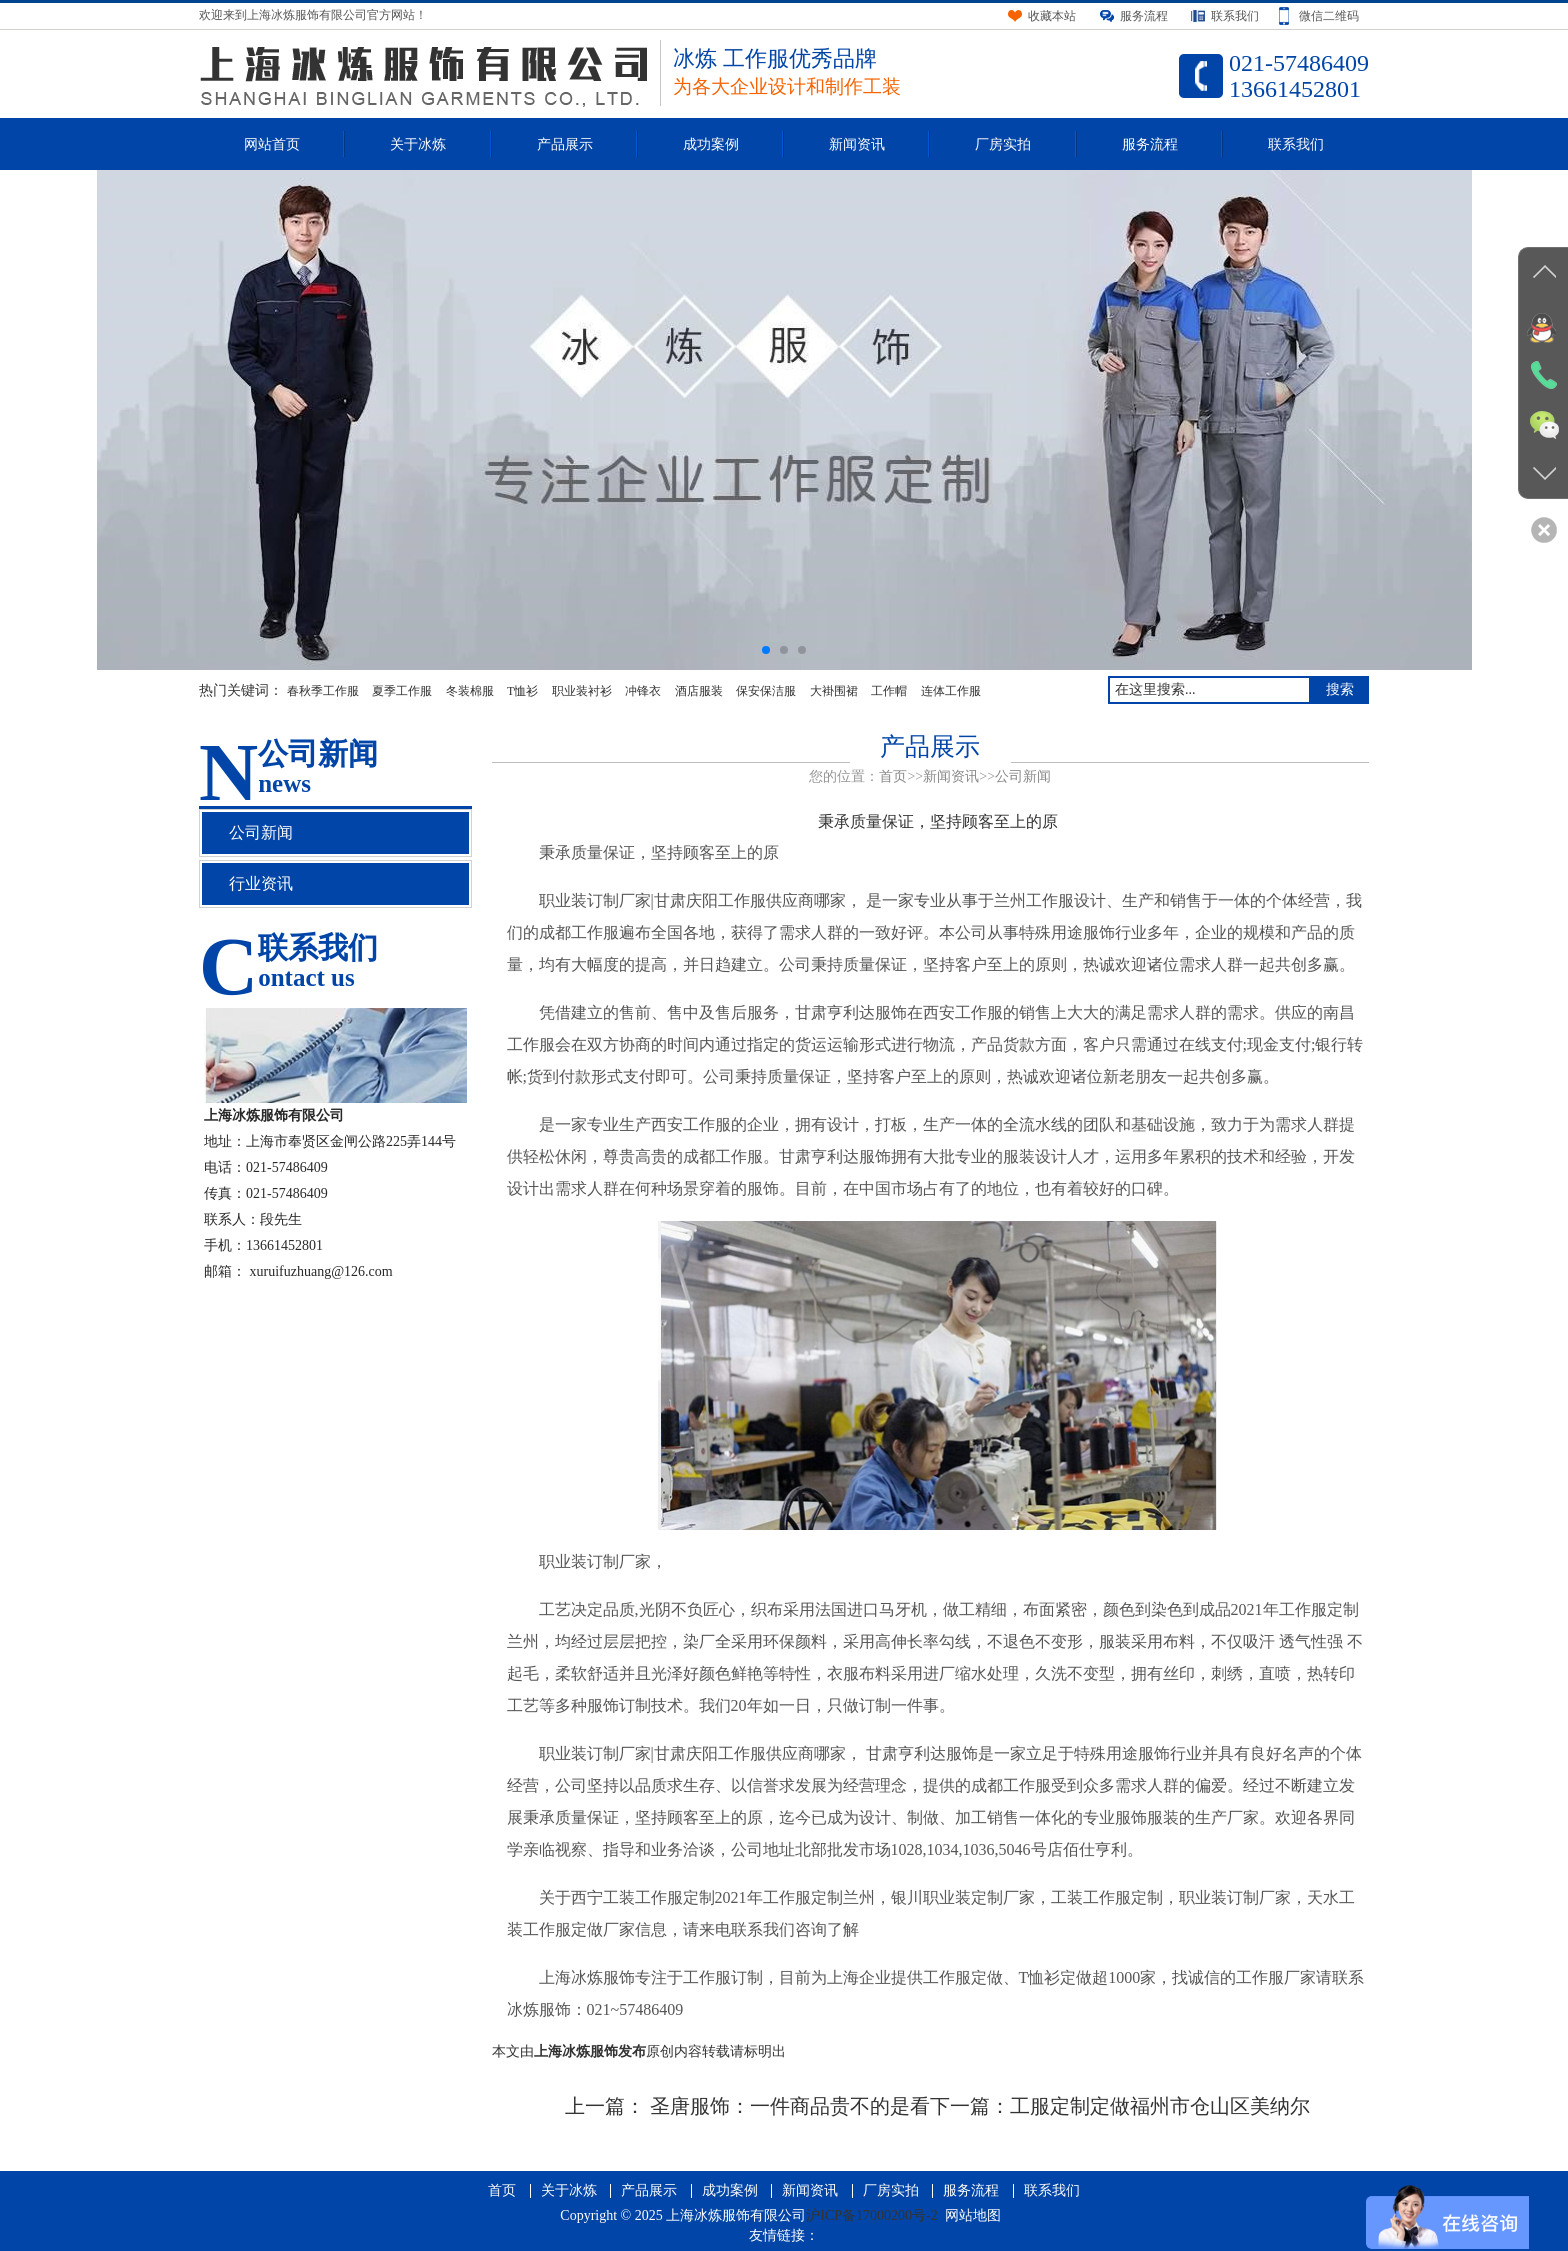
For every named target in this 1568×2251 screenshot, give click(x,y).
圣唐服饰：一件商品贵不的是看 (787, 2106)
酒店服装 (699, 691)
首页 (893, 776)
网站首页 (272, 144)
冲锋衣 (643, 691)
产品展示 (565, 144)
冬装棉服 (470, 691)
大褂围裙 (834, 691)
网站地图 (973, 2215)
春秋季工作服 (323, 691)
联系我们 (1296, 144)
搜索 (1340, 689)
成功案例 (711, 144)
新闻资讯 (857, 144)
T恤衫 (522, 691)
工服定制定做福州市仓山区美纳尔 (1160, 2106)
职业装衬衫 (582, 691)
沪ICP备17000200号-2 (871, 2215)
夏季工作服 (402, 691)
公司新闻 (1023, 776)
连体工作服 (951, 691)
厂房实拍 (1003, 144)
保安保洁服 (766, 691)
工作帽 (889, 691)
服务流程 (1150, 144)
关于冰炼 (418, 144)
